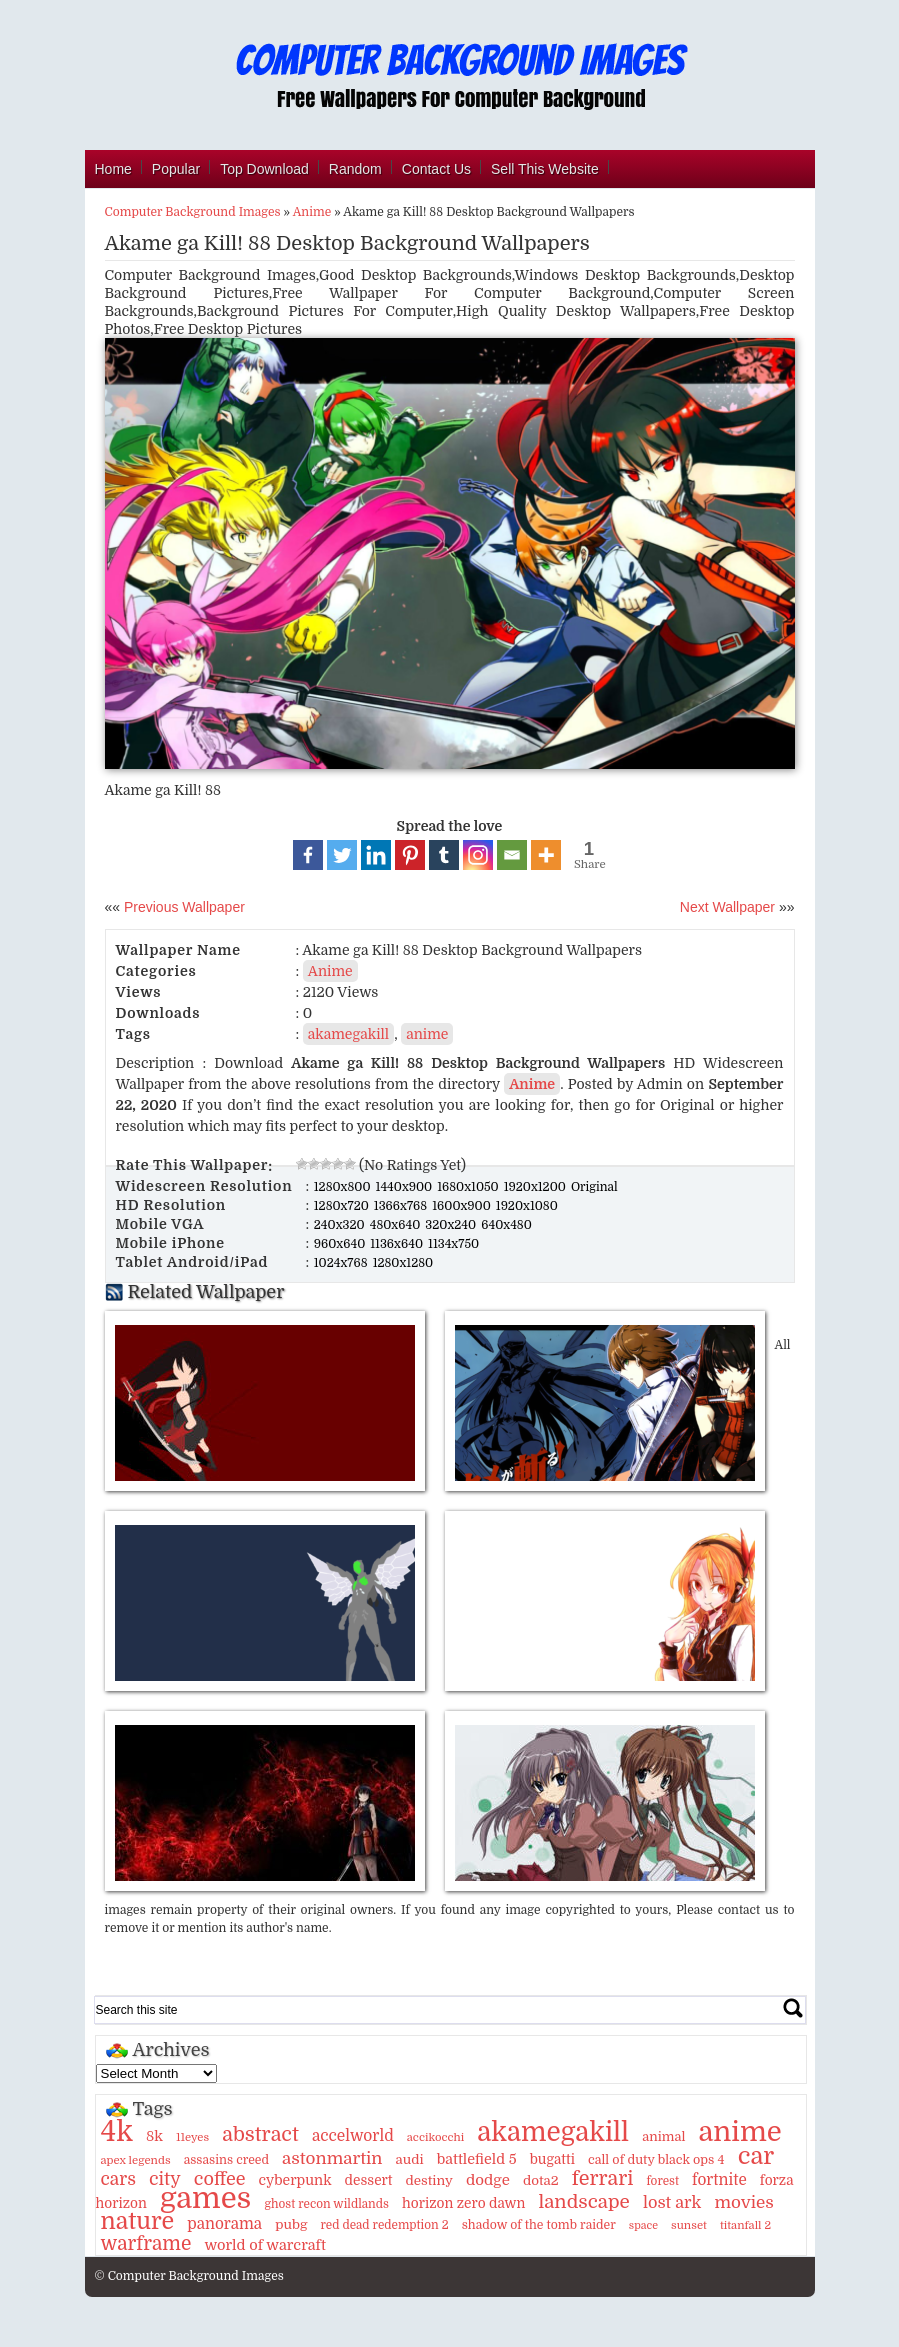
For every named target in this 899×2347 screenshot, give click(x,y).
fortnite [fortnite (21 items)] (719, 2180)
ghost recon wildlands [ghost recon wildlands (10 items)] (326, 2204)
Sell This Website (545, 169)
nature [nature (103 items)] (138, 2221)
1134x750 (453, 1244)
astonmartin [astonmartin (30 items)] (332, 2158)
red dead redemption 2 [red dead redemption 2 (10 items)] (384, 2225)
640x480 (506, 1225)
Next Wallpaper (727, 907)
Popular (176, 169)
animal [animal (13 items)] (663, 2136)
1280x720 (343, 1206)
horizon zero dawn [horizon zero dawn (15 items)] (463, 2203)
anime (427, 1034)
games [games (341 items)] (205, 2198)
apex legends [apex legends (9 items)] (136, 2160)
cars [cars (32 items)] (118, 2179)
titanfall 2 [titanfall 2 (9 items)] (745, 2225)
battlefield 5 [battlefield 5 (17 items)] (477, 2159)
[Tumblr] (444, 855)
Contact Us (436, 169)
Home (113, 169)
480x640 (397, 1225)
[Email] (512, 855)
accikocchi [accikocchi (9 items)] (435, 2137)
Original (594, 1187)
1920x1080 (527, 1206)
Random (355, 169)
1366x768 (402, 1206)
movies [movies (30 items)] (744, 2202)
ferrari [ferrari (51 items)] (603, 2178)
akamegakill (348, 1034)
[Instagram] (478, 855)
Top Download (264, 169)
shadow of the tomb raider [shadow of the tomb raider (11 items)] (539, 2225)
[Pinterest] (410, 855)
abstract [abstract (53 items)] (260, 2134)
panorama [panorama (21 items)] (224, 2224)
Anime (312, 212)
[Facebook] (308, 855)
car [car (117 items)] (756, 2156)
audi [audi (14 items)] (410, 2159)
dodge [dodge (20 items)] (488, 2180)
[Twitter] (342, 855)
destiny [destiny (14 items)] (428, 2180)
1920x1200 (536, 1187)
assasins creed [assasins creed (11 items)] (226, 2160)
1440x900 (406, 1187)
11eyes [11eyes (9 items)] (192, 2137)
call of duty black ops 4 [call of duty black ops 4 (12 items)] (656, 2160)
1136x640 (398, 1244)
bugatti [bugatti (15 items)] (552, 2159)
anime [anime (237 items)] (740, 2132)
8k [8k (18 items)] (154, 2136)
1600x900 (463, 1206)
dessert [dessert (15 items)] (369, 2180)
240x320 (341, 1225)
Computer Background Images (193, 212)
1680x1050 (469, 1187)
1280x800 (344, 1187)
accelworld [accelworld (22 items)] (353, 2136)
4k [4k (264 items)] (117, 2132)
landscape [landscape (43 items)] (583, 2202)
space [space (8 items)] (643, 2225)
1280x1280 (403, 1263)
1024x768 (342, 1263)
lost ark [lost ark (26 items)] (672, 2202)
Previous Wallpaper (182, 907)
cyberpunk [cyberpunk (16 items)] (295, 2180)
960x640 (341, 1244)
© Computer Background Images (189, 2276)
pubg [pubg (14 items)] (291, 2224)
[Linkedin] (376, 855)
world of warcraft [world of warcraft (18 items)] (264, 2245)
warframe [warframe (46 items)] (146, 2244)
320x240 (452, 1225)
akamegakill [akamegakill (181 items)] (553, 2132)
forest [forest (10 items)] (662, 2181)
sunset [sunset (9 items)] (689, 2225)
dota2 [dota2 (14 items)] (541, 2180)
